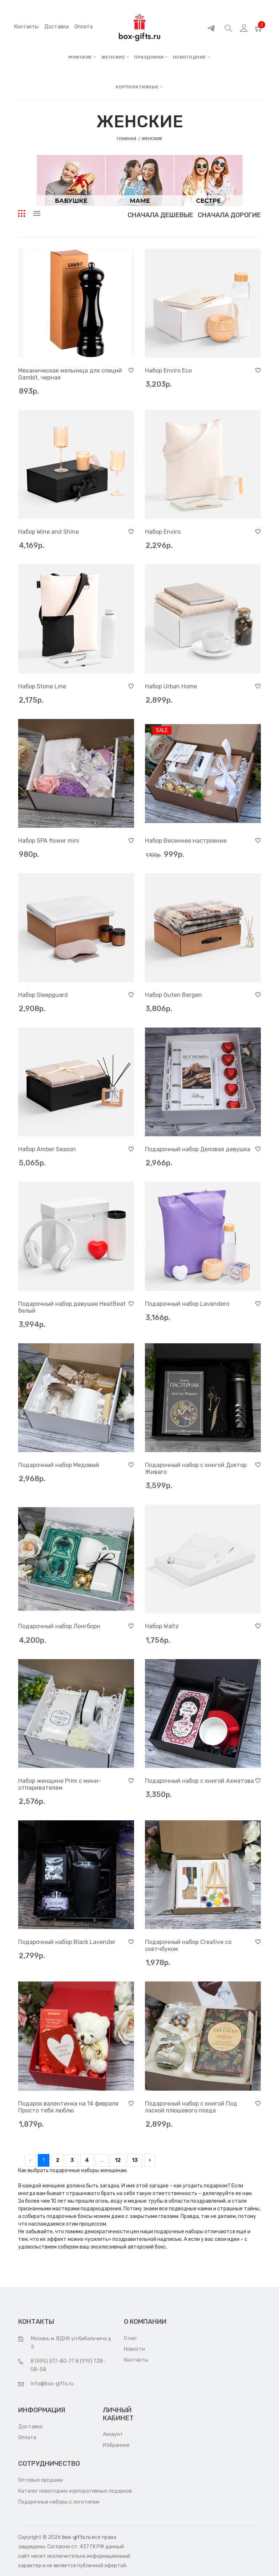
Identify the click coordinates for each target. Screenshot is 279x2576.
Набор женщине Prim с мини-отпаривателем (59, 1784)
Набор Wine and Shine (48, 531)
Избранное (116, 2445)
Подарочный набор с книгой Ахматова (199, 1780)
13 (135, 2160)
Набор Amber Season (47, 1149)
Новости (134, 2349)
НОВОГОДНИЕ (192, 57)
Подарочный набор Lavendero (187, 1303)
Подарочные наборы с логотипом (58, 2502)
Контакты (26, 27)
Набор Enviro (163, 531)
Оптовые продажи (40, 2480)
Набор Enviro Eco (168, 370)
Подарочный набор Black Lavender (67, 1942)
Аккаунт (113, 2434)
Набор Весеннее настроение (186, 840)
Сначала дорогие (229, 215)
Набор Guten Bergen (173, 994)
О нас (130, 2338)
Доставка (30, 2427)
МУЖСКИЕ (82, 57)
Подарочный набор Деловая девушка (197, 1149)
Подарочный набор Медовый (58, 1465)
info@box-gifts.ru (52, 2384)
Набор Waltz (162, 1626)
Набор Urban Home (171, 686)
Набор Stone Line (42, 686)
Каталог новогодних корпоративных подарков (75, 2491)
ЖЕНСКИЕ (115, 57)
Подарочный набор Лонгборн (59, 1626)
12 (118, 2160)
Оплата (27, 2437)
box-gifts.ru (76, 2537)
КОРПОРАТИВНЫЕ (139, 87)
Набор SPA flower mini (48, 840)
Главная (127, 138)
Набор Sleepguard (43, 994)
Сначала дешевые (160, 215)
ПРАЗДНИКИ (151, 57)
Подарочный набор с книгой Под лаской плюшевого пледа (191, 2107)
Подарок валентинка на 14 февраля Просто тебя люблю (68, 2107)
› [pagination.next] (150, 2160)
